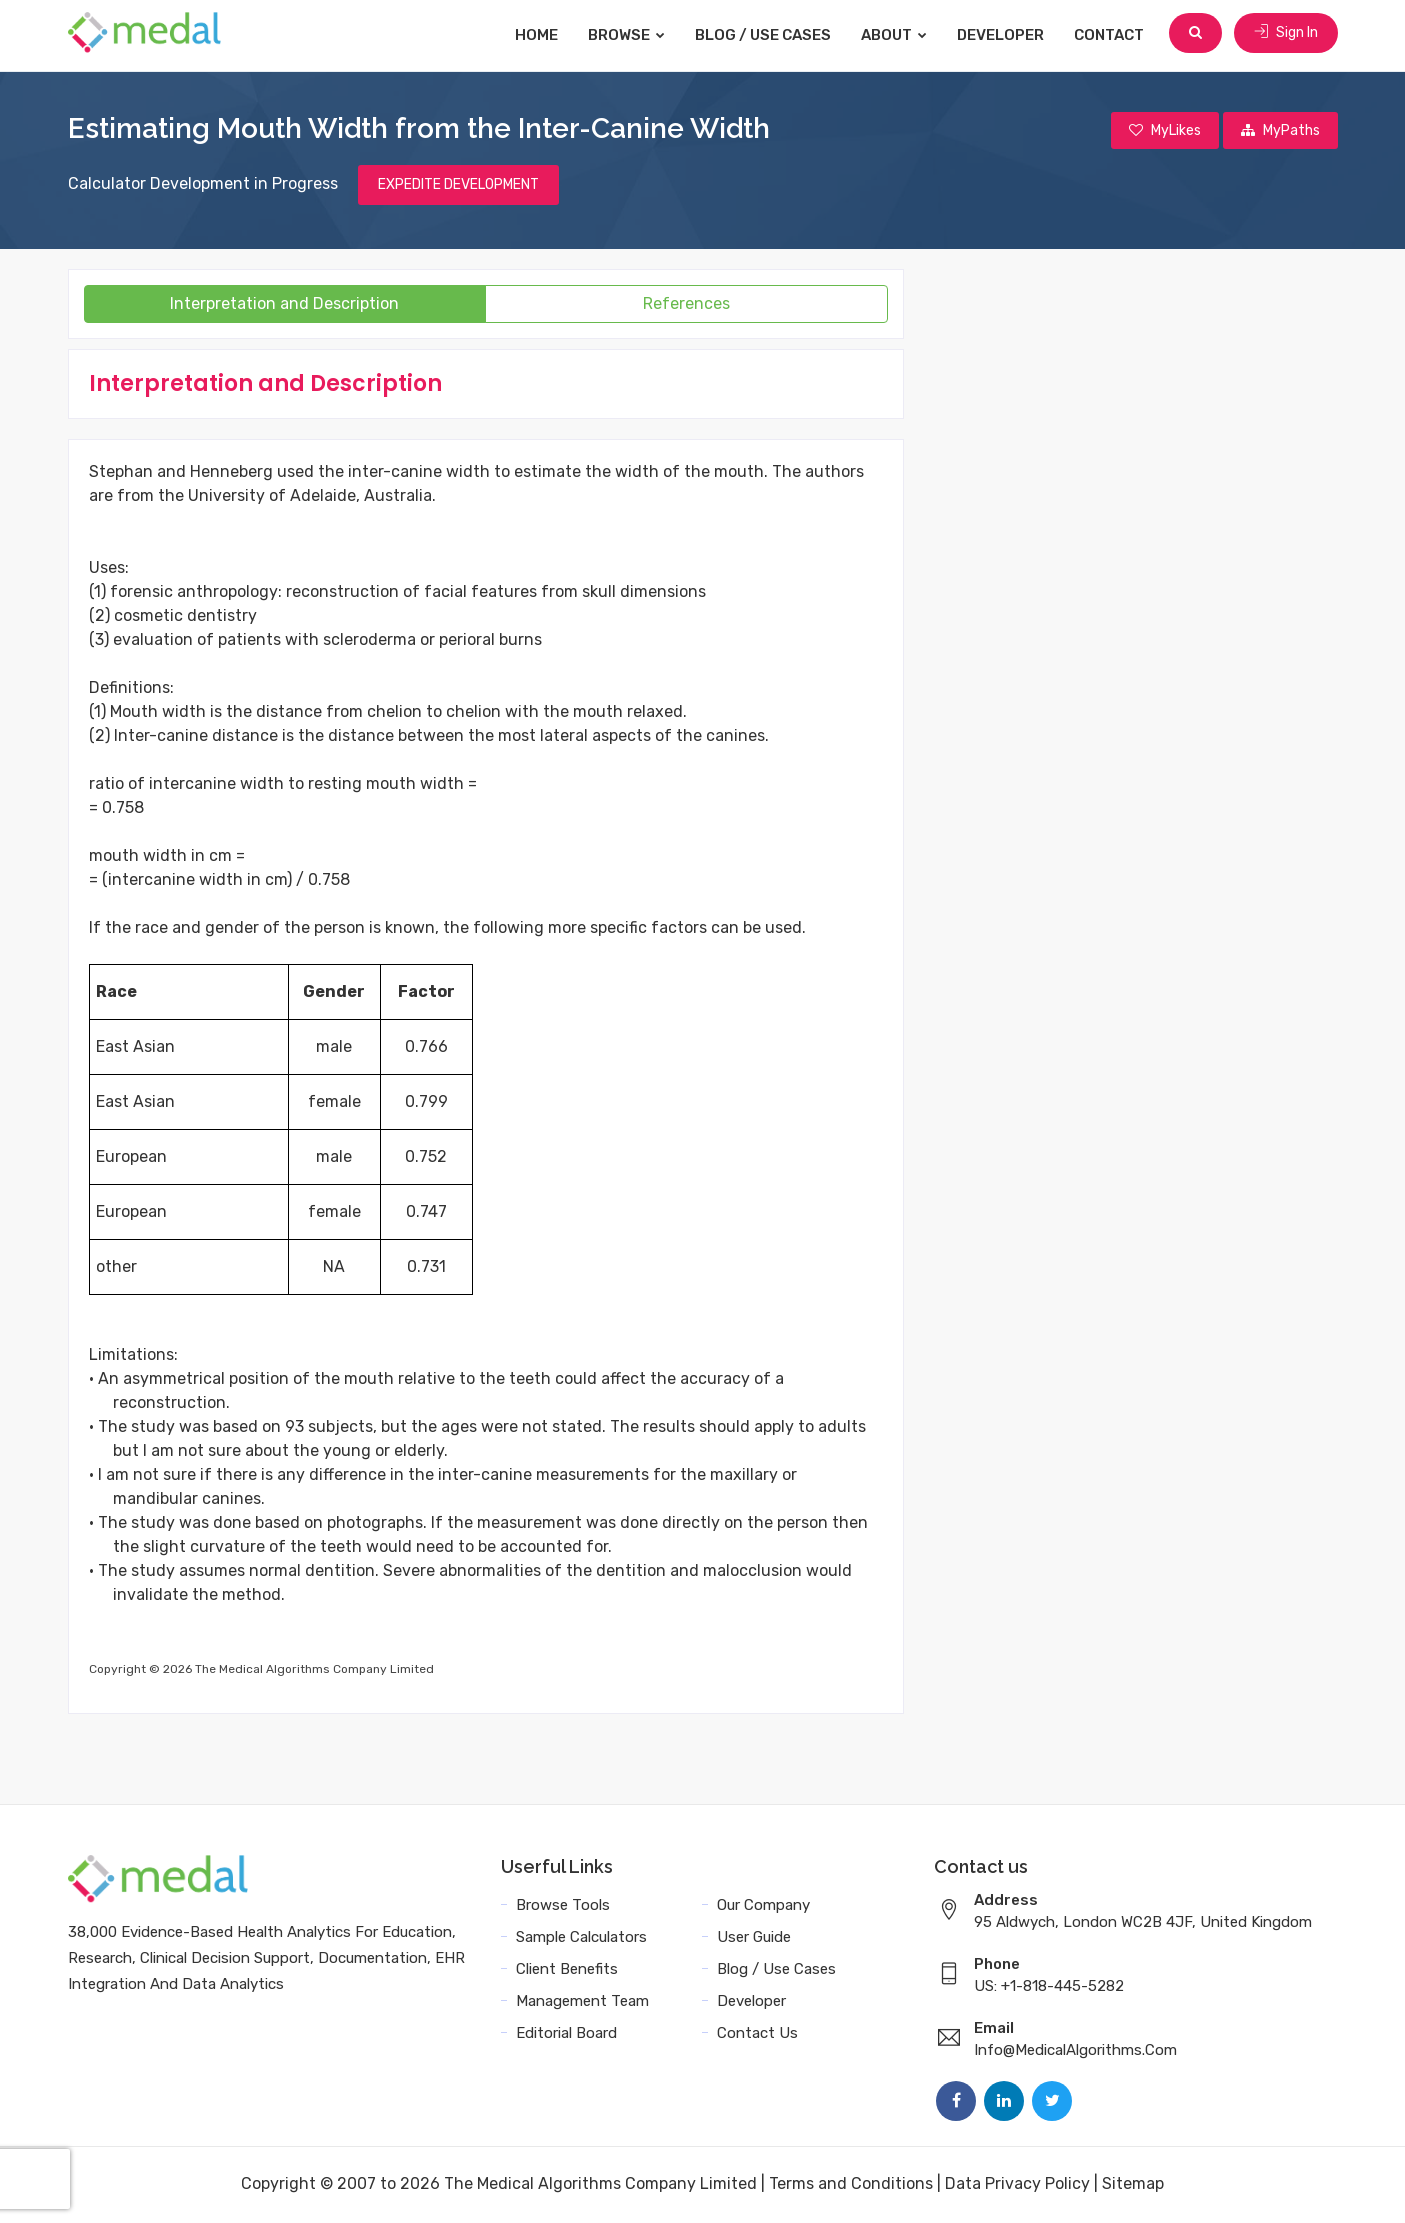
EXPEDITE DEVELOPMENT (458, 186)
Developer (1004, 35)
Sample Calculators (581, 1939)
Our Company (763, 1907)
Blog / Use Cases (767, 35)
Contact (1113, 35)
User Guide (754, 1939)
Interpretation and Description (284, 305)
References (686, 305)
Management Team (582, 2003)
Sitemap (1133, 2185)
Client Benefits (567, 1971)
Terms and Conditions (851, 2185)
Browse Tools (563, 1907)
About (898, 35)
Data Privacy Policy (1017, 2185)
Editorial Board (566, 2035)
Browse (630, 35)
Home (540, 35)
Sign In (1286, 34)
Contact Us (757, 2035)
